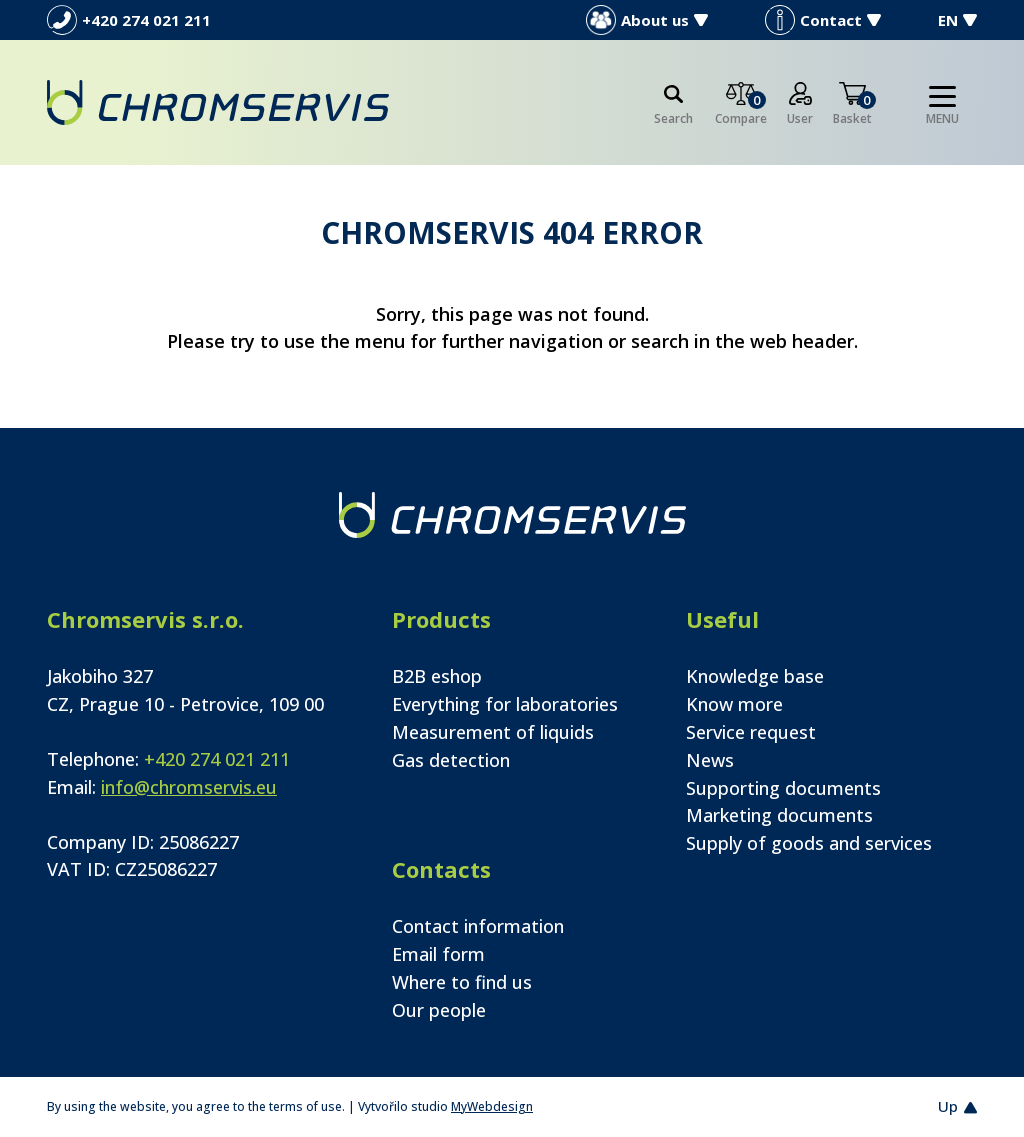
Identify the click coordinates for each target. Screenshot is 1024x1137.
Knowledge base (755, 676)
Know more (734, 704)
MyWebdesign (492, 1106)
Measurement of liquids (493, 732)
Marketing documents (779, 815)
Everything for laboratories (505, 704)
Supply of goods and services (809, 843)
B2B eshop (437, 676)
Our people (439, 1010)
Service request (751, 732)
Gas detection (451, 760)
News (710, 760)
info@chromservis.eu (189, 787)
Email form (438, 954)
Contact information (478, 926)
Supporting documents (783, 788)
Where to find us (462, 982)
